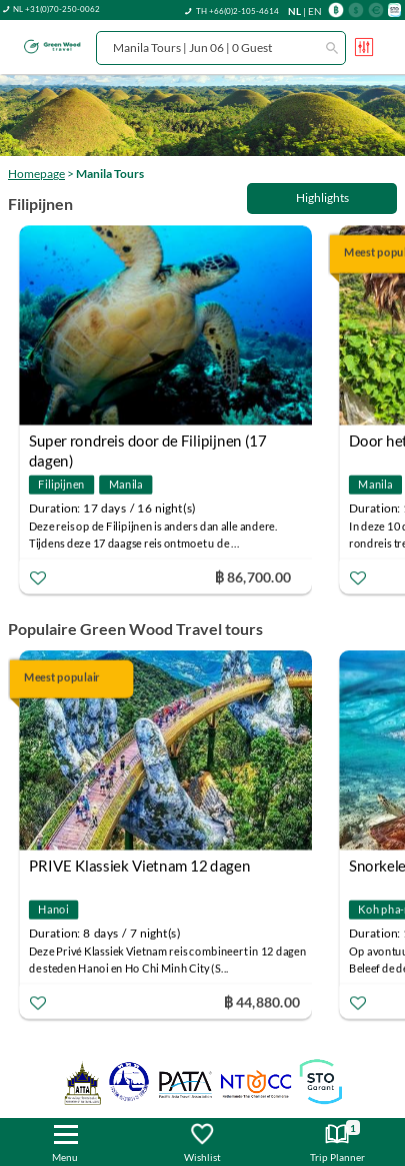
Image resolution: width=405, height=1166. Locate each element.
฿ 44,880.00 (262, 1001)
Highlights (322, 197)
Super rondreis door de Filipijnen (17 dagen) (148, 442)
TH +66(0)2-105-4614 (237, 11)
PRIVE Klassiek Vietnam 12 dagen (139, 866)
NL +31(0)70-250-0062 (56, 9)
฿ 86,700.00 (253, 575)
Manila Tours (110, 173)
